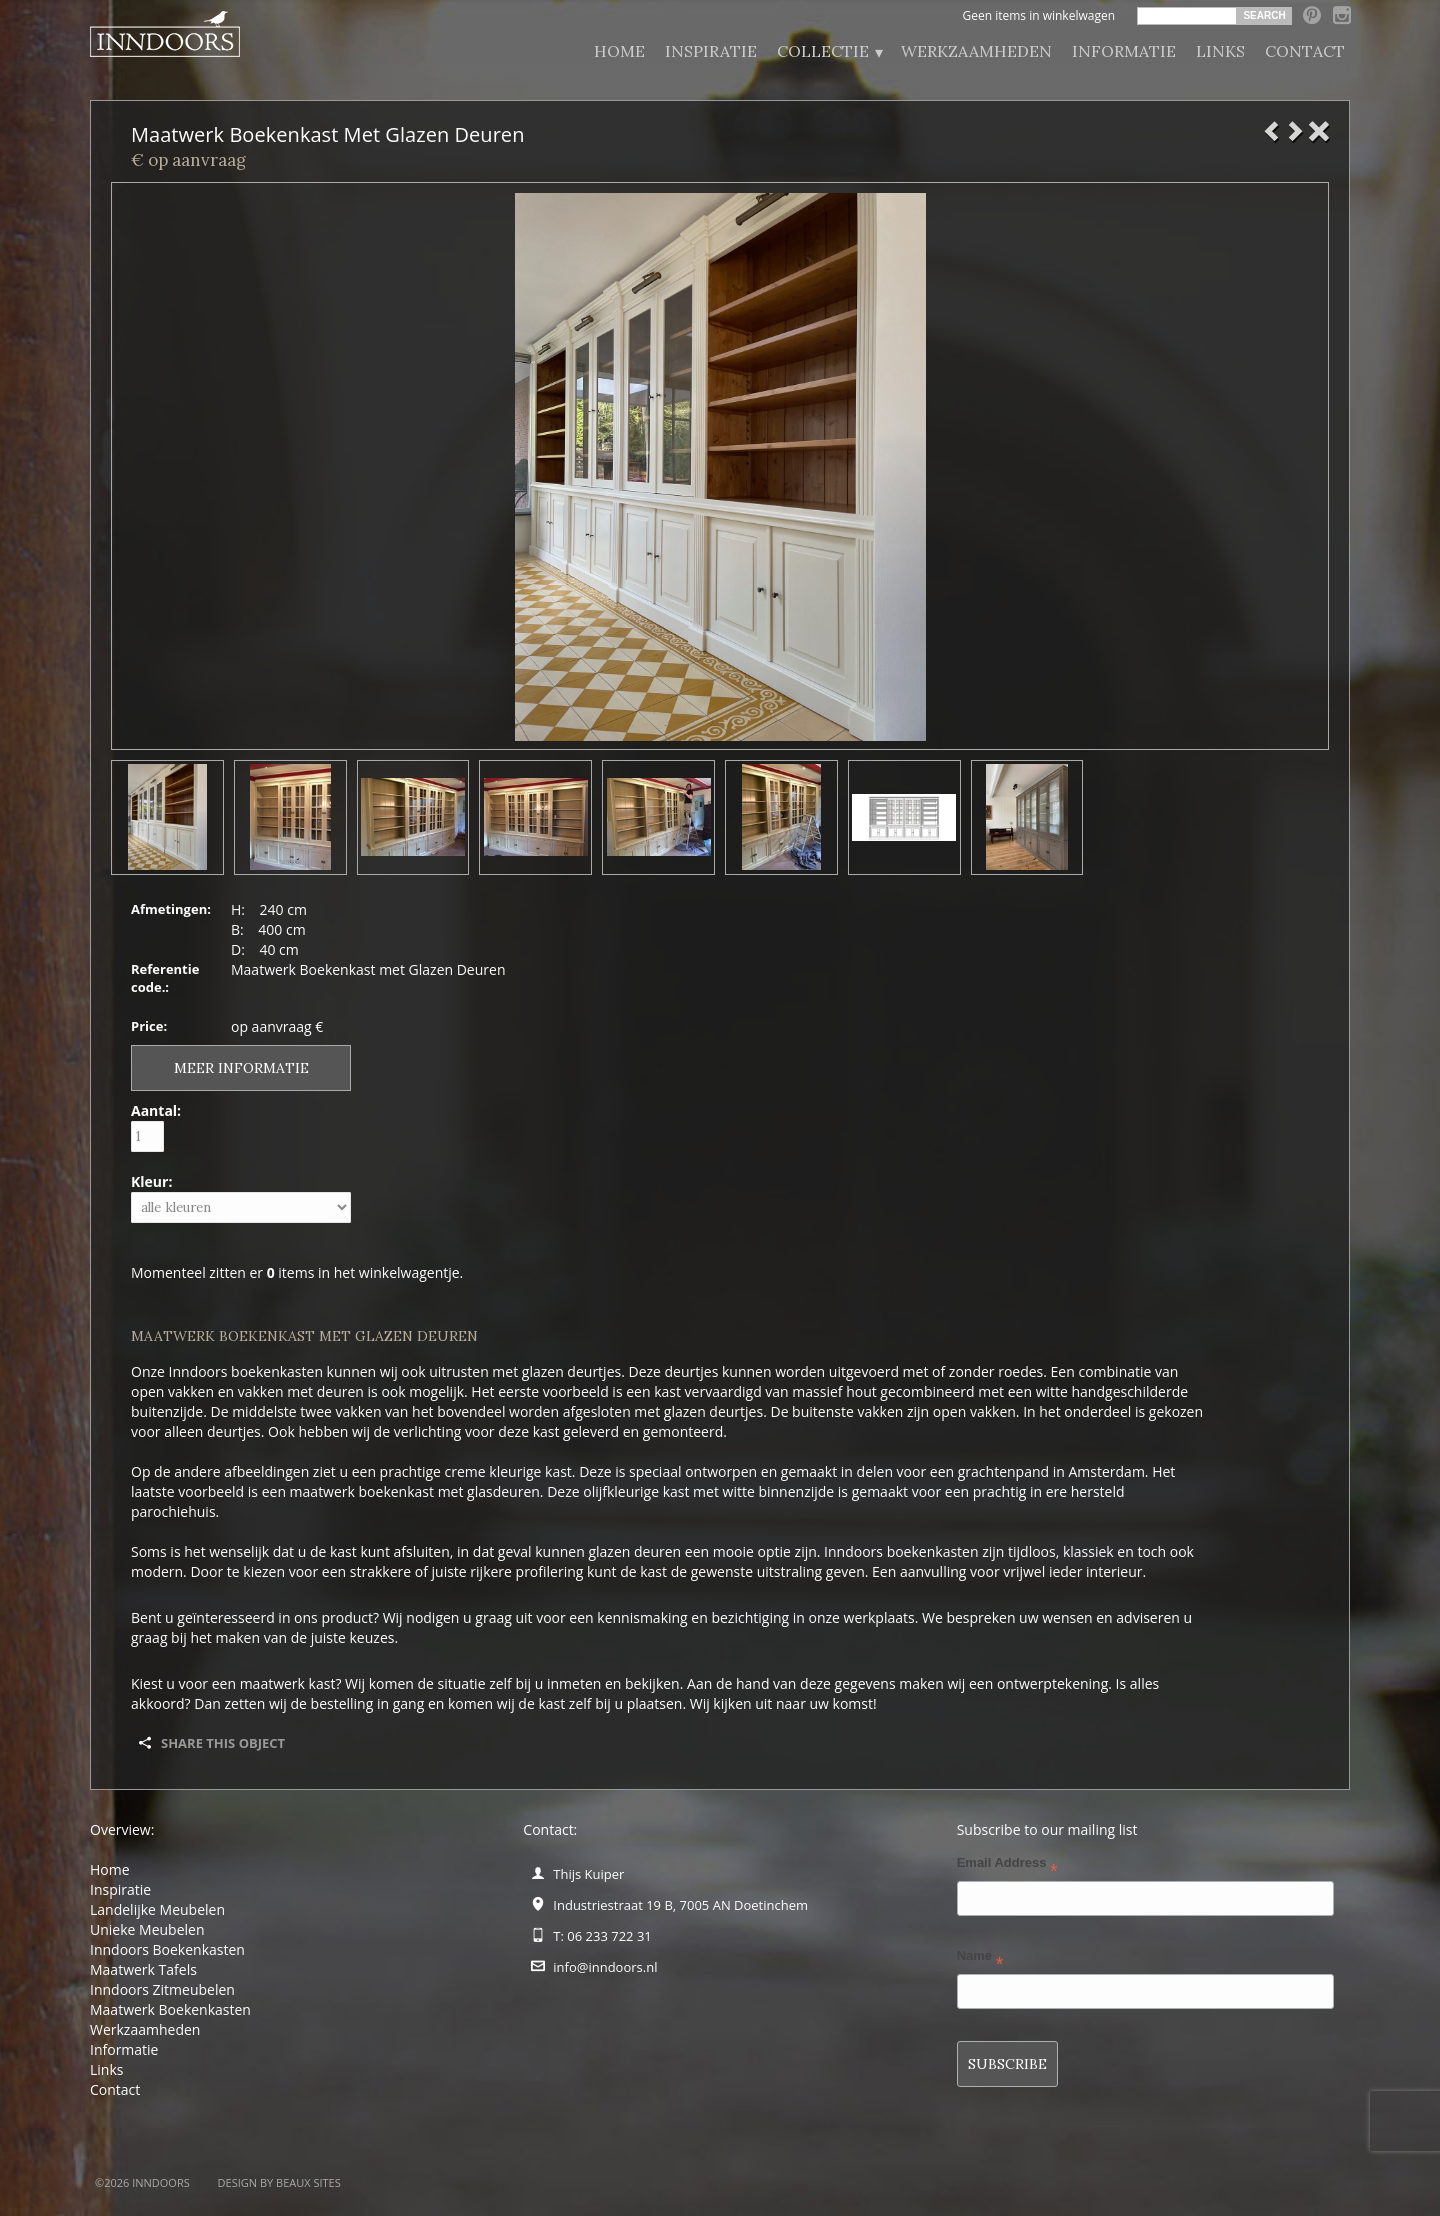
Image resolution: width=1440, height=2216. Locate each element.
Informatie (1124, 51)
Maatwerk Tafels (143, 1969)
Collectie (829, 51)
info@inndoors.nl (605, 1967)
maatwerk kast (288, 1683)
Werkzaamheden (976, 51)
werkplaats (879, 1617)
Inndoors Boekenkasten (167, 1949)
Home (619, 51)
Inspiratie (711, 51)
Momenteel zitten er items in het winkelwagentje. (297, 1272)
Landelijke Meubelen (157, 1909)
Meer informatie (241, 1068)
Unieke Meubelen (147, 1929)
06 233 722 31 (609, 1936)
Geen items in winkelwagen (1038, 15)
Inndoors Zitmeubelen (162, 1989)
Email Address (1007, 1866)
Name (980, 1959)
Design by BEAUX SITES (279, 2182)
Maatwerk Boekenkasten (170, 2009)
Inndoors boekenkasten (246, 1371)
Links (1220, 51)
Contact (1305, 51)
